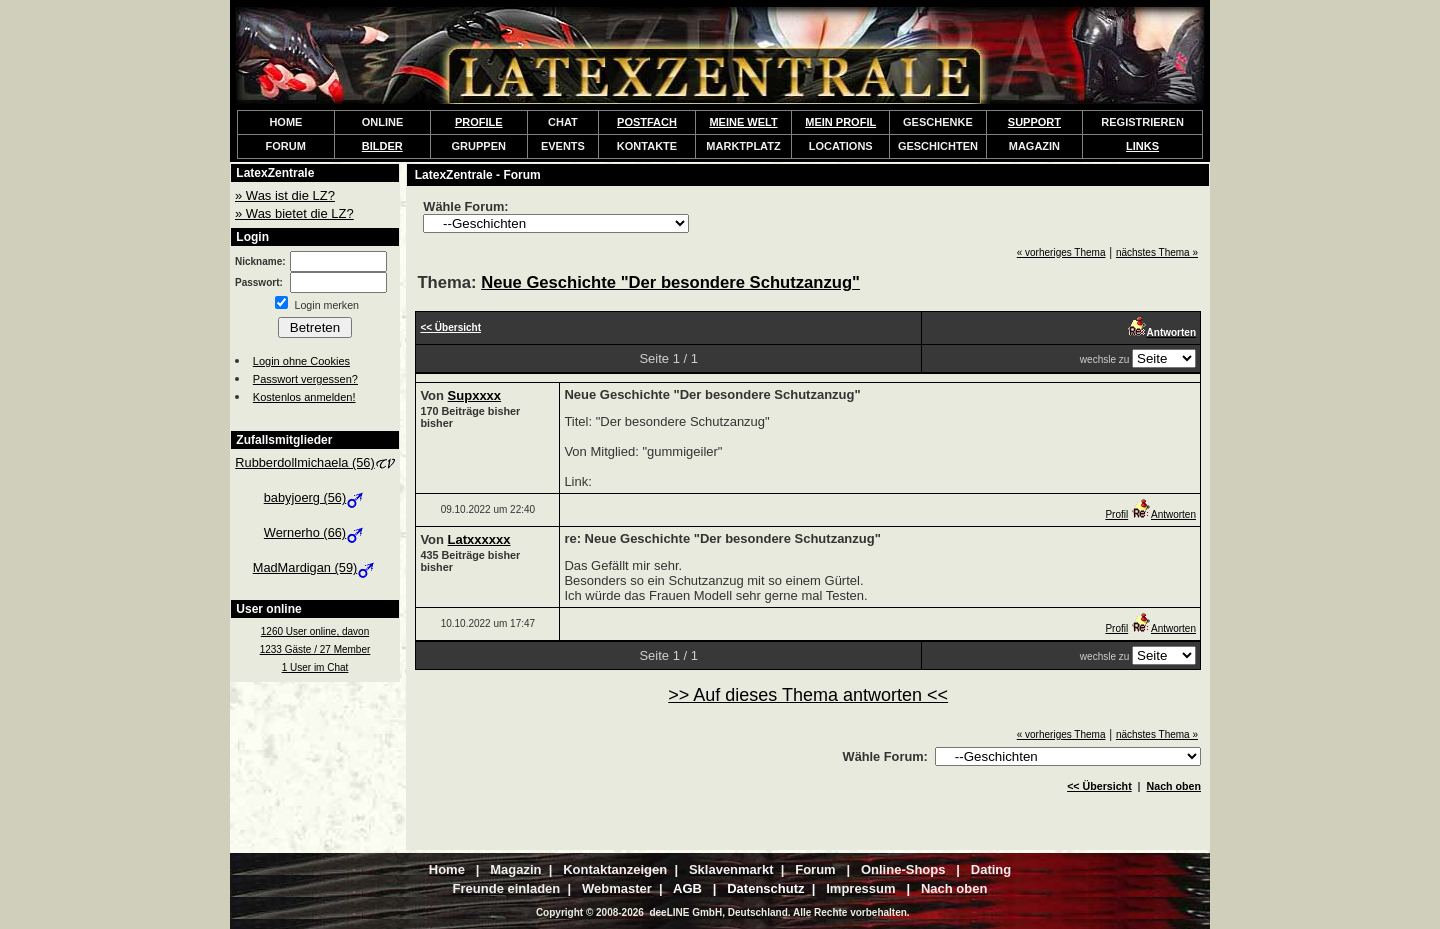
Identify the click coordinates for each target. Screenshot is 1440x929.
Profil (1116, 514)
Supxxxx (474, 395)
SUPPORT (1034, 122)
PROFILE (479, 122)
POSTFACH (647, 122)
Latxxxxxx (479, 539)
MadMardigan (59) (315, 567)
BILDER (382, 146)
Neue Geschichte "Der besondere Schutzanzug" (670, 282)
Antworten (1163, 514)
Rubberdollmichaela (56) (314, 462)
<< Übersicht (1099, 786)
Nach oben (1174, 786)
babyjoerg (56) (315, 497)
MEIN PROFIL (840, 122)
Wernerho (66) (315, 532)
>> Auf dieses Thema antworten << (808, 695)
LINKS (1142, 146)
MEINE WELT (743, 122)
